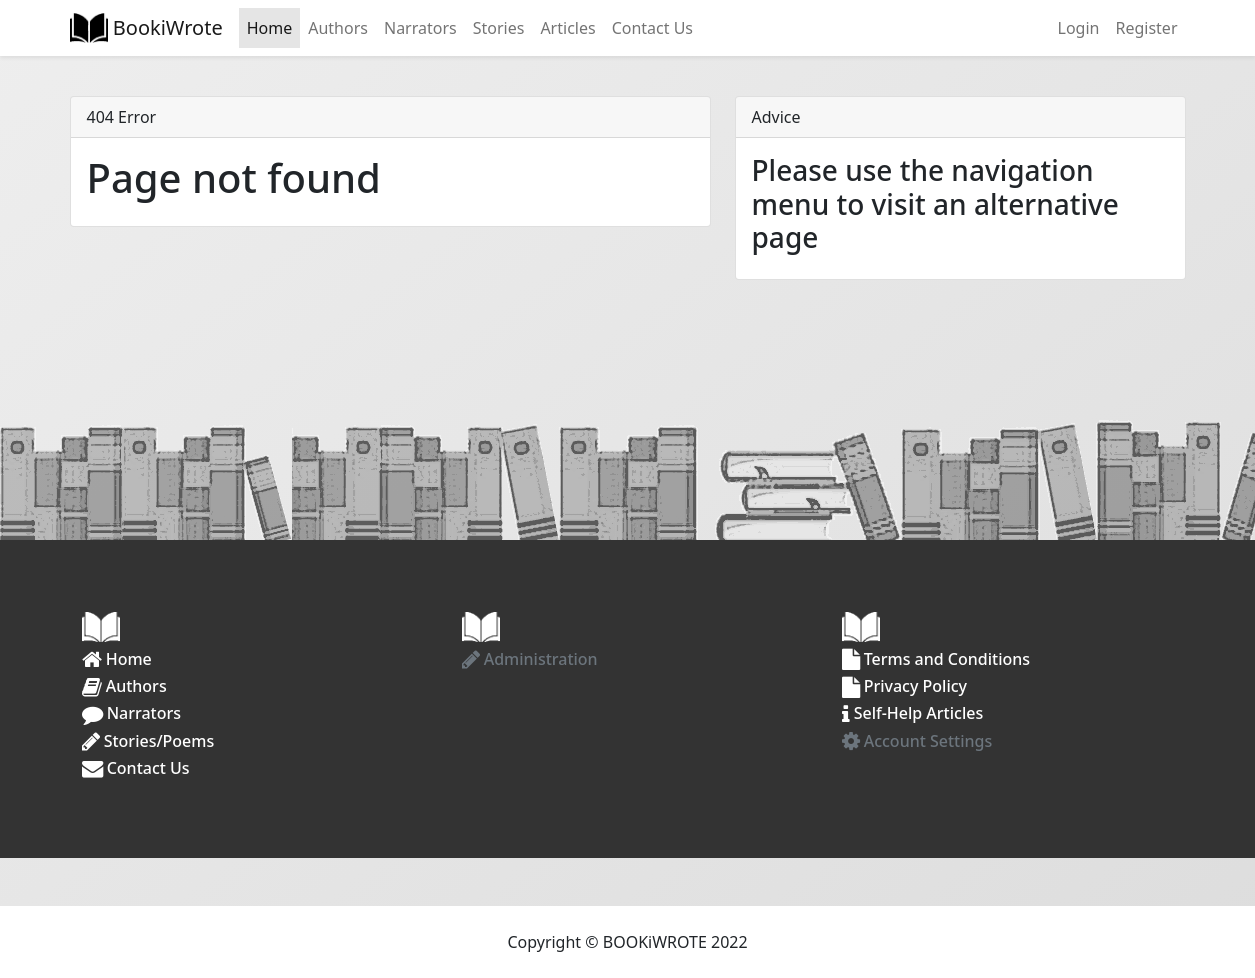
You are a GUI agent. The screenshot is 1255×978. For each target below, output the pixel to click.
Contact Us (652, 28)
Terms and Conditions (936, 659)
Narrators (420, 28)
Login (1079, 28)
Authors (338, 28)
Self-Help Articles (913, 713)
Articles (567, 28)
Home (270, 28)
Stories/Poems (148, 741)
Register (1146, 28)
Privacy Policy (905, 686)
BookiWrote (165, 27)
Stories (499, 28)
